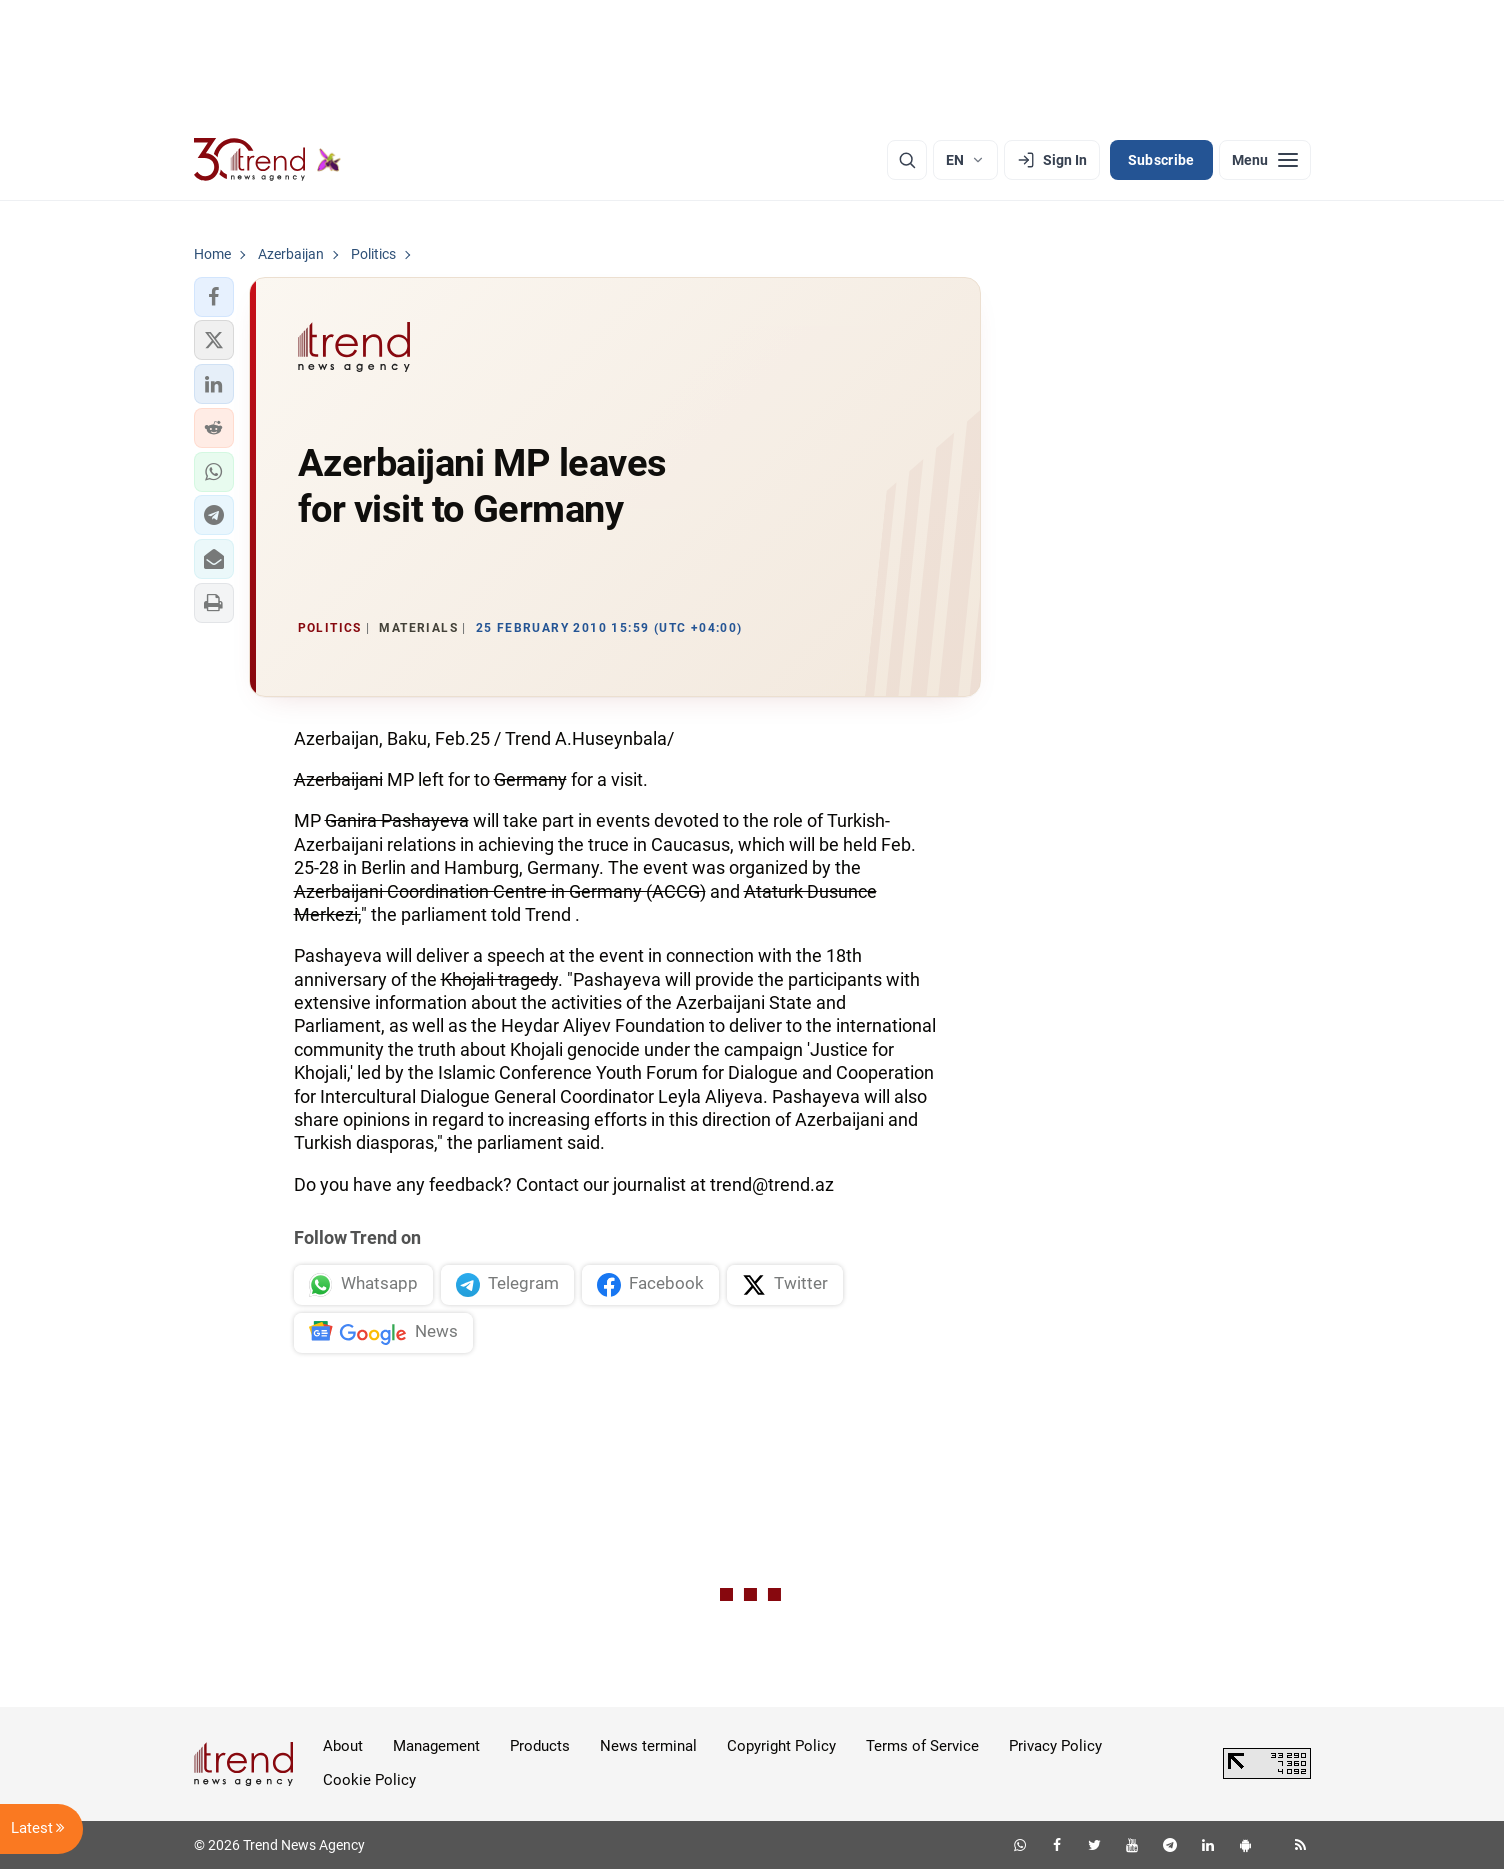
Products (540, 1746)
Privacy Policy (1055, 1746)
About (343, 1746)
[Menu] (1265, 160)
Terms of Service (922, 1746)
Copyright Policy (781, 1746)
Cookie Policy (369, 1780)
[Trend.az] (268, 160)
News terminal (648, 1746)
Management (436, 1746)
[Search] (907, 160)
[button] (214, 297)
